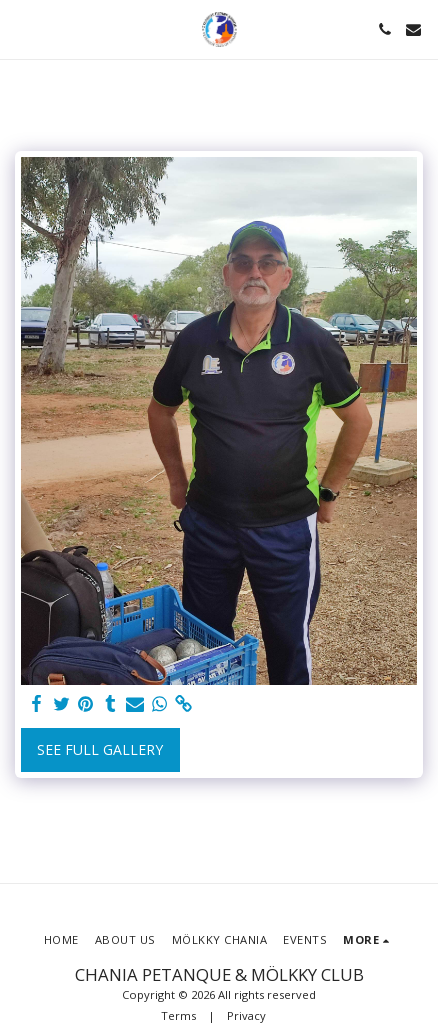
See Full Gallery (100, 749)
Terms (178, 1015)
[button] (22, 28)
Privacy (246, 1015)
